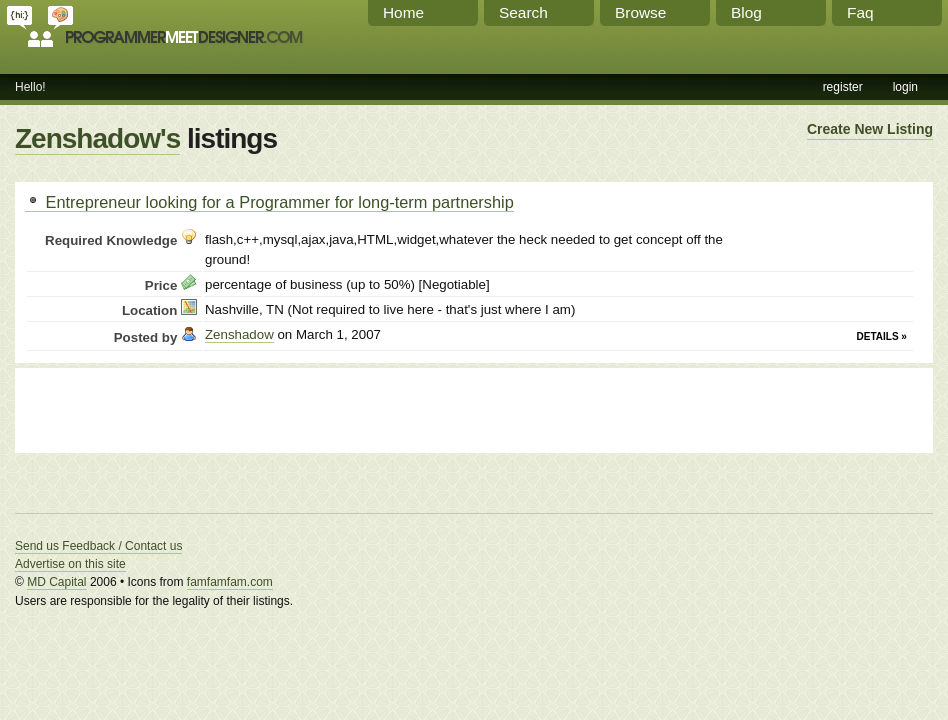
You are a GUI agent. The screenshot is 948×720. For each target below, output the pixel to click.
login (905, 87)
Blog (746, 12)
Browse (640, 12)
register (843, 87)
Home (403, 12)
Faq (860, 12)
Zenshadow (239, 334)
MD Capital (56, 582)
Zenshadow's (97, 138)
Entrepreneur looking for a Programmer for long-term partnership (269, 202)
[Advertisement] (259, 408)
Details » (882, 336)
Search (523, 12)
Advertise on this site (70, 564)
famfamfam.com (230, 582)
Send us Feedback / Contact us (98, 546)
